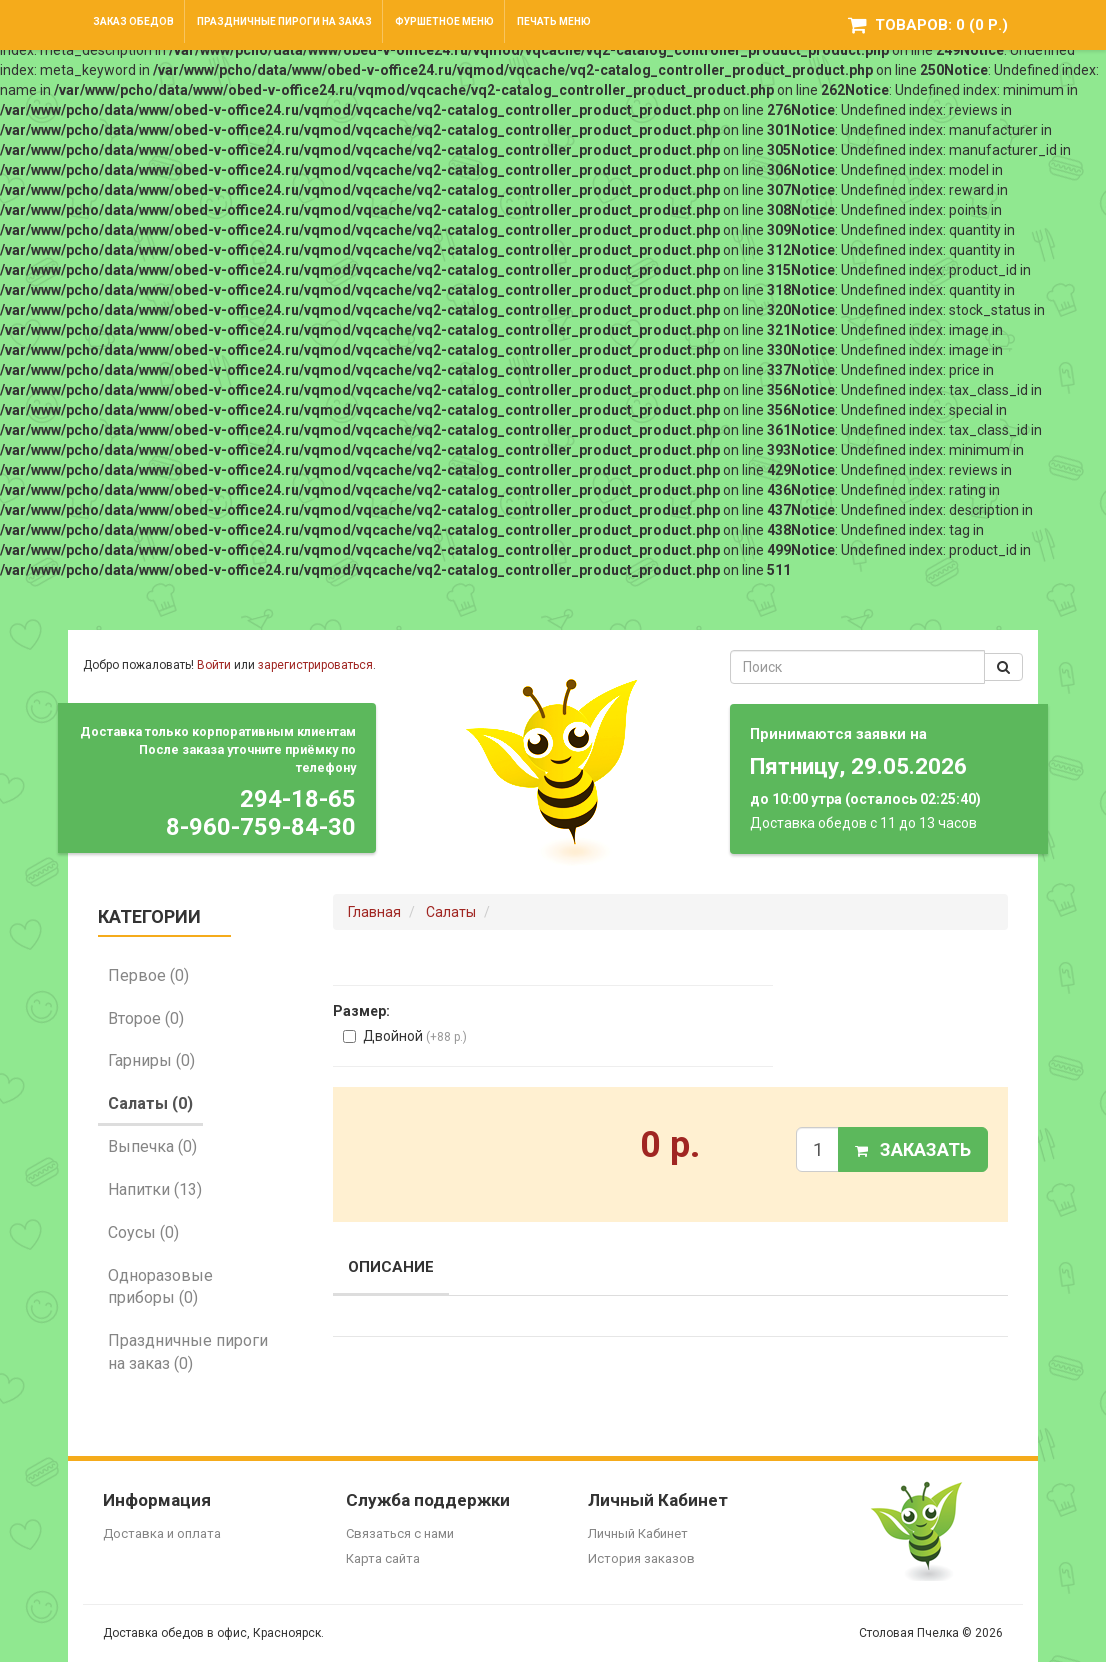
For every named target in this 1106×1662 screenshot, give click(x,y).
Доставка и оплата (162, 1533)
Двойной (405, 1036)
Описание (391, 1267)
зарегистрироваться (315, 665)
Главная (374, 912)
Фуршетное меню (444, 21)
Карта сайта (383, 1558)
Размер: (361, 1011)
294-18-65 (298, 799)
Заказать (913, 1149)
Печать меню (554, 21)
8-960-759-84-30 (261, 827)
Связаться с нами (400, 1533)
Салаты (451, 912)
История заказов (641, 1558)
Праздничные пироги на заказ (284, 21)
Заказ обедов (133, 21)
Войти (214, 665)
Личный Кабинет (638, 1533)
